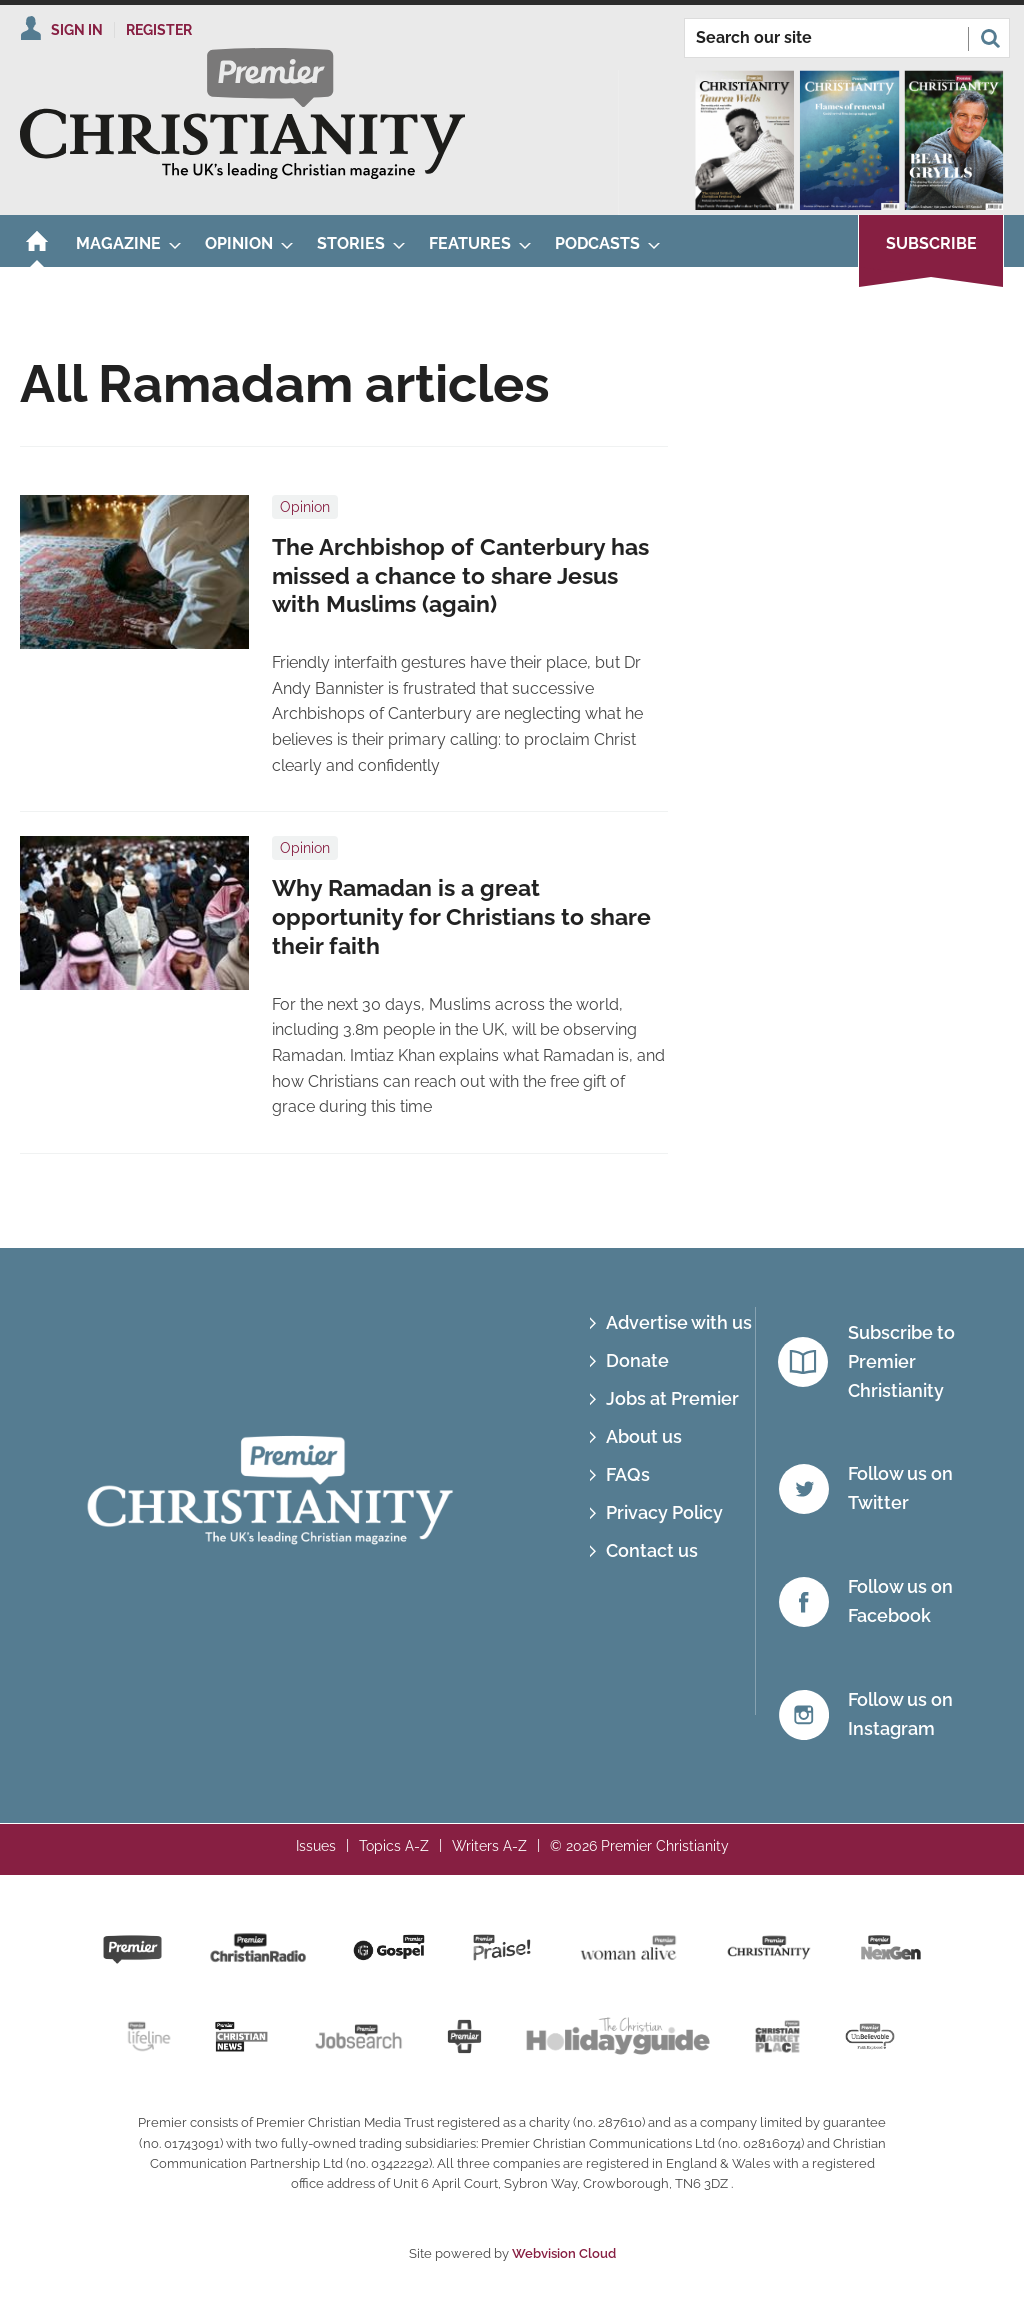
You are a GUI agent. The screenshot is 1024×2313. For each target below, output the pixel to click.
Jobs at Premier (672, 1398)
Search (990, 38)
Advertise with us (679, 1322)
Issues (316, 1846)
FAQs (628, 1474)
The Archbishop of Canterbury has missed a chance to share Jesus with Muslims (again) (460, 576)
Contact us (652, 1550)
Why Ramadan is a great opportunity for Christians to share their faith (461, 917)
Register (159, 30)
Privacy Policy (664, 1512)
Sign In (77, 30)
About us (644, 1436)
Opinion (305, 507)
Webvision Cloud (564, 2253)
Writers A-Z (489, 1846)
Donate (637, 1360)
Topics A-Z (394, 1846)
